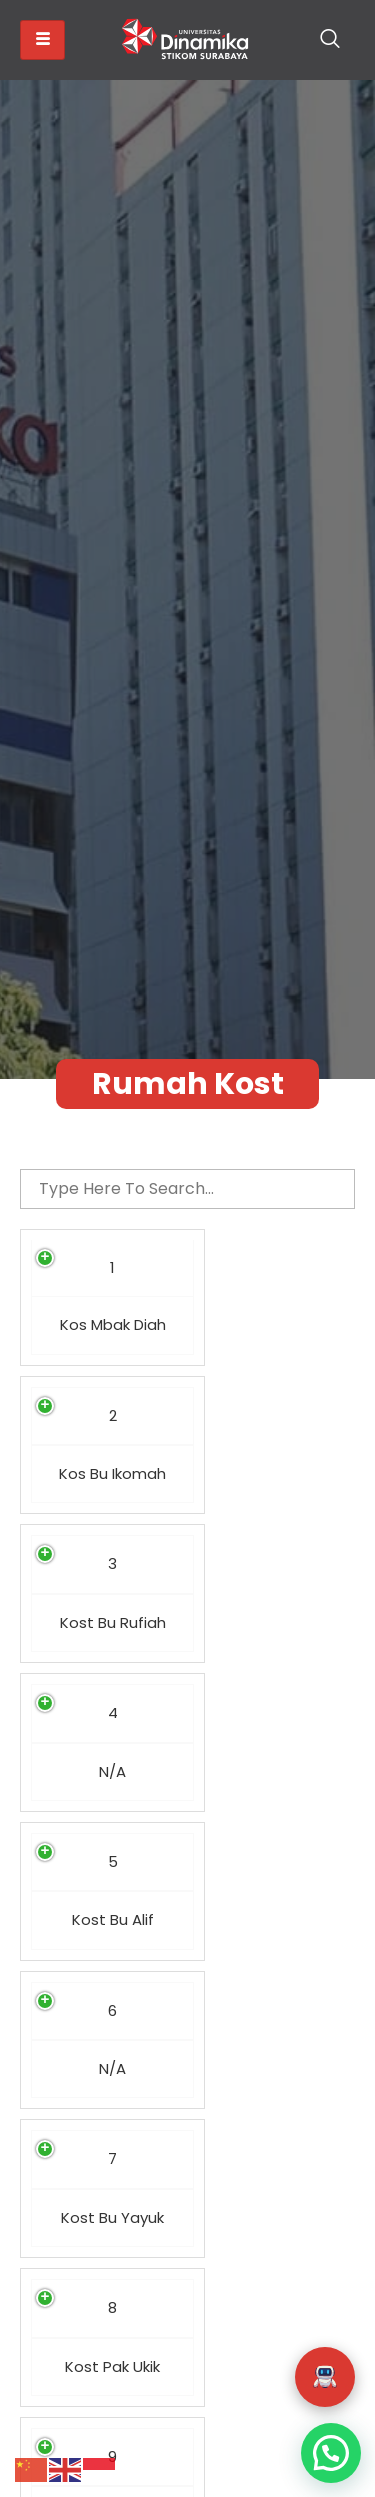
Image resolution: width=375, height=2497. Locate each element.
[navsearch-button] (330, 40)
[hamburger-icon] (42, 40)
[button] (325, 2377)
